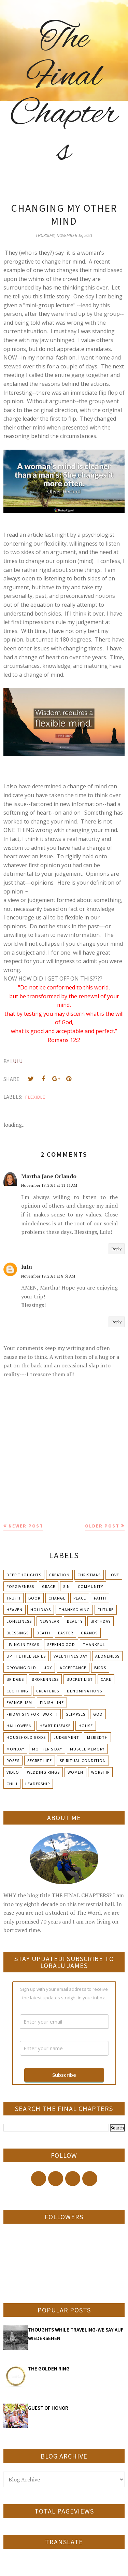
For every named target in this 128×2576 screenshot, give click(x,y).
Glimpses (75, 1714)
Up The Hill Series (26, 1656)
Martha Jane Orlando (48, 1176)
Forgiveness (20, 1586)
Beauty (75, 1621)
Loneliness (19, 1621)
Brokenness (45, 1679)
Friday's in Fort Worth (32, 1714)
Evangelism (19, 1702)
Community (90, 1586)
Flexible (35, 1097)
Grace (48, 1586)
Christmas (89, 1574)
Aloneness (107, 1656)
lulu (26, 1266)
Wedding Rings (43, 1772)
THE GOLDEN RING (49, 2368)
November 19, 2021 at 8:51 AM (48, 1276)
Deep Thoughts (23, 1574)
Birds (100, 1667)
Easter (65, 1632)
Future (106, 1609)
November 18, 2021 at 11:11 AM (49, 1185)
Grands (89, 1632)
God (98, 1714)
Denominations (84, 1690)
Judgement (66, 1737)
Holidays (40, 1609)
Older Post (102, 1526)
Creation (59, 1574)
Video (12, 1772)
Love (114, 1574)
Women (75, 1772)
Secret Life (39, 1760)
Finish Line (52, 1702)
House (86, 1725)
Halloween (19, 1725)
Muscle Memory (87, 1748)
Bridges (15, 1679)
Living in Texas (22, 1644)
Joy (48, 1667)
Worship (100, 1772)
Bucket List (80, 1679)
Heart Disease (55, 1725)
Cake (106, 1679)
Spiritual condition (83, 1760)
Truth (13, 1598)
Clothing (17, 1690)
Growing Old (21, 1667)
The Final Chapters (64, 95)
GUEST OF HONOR (48, 2408)
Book (34, 1598)
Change (57, 1598)
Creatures (47, 1690)
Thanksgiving (74, 1609)
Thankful (94, 1644)
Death (43, 1632)
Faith (100, 1598)
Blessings (17, 1632)
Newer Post (26, 1526)
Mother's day (47, 1748)
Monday (15, 1748)
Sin (66, 1586)
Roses (12, 1760)
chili (11, 1783)
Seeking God (61, 1644)
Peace (79, 1598)
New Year (49, 1621)
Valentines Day (70, 1656)
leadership (37, 1783)
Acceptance (73, 1667)
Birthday (100, 1621)
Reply (117, 1248)
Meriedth (97, 1737)
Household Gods (26, 1737)
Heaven (14, 1609)
